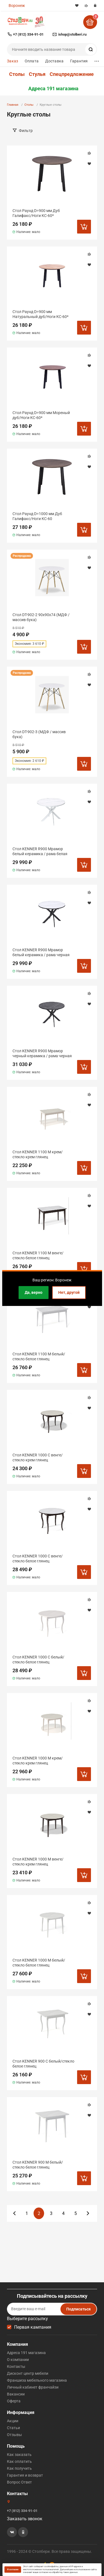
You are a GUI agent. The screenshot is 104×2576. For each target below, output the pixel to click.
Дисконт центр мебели (27, 2373)
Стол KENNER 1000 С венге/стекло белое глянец (37, 1558)
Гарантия (79, 61)
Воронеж (17, 5)
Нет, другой (69, 1292)
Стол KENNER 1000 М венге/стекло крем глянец (38, 1861)
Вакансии (16, 2394)
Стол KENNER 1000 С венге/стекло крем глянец (37, 1457)
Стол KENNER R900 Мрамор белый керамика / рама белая (39, 851)
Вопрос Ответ (19, 2482)
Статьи (13, 2428)
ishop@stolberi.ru (72, 34)
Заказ (12, 61)
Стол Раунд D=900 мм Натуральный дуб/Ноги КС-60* (40, 314)
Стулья (37, 74)
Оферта (14, 2401)
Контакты (16, 2366)
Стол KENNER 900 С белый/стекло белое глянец (43, 2063)
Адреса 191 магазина (53, 88)
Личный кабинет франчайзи (33, 2387)
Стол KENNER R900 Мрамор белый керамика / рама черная (41, 952)
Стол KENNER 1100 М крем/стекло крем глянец (37, 1154)
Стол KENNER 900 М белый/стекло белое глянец (37, 2164)
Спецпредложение (72, 74)
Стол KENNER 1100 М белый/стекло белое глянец (38, 1356)
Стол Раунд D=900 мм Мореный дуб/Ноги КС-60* (41, 415)
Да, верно (33, 1292)
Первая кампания (32, 2327)
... (96, 60)
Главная (12, 105)
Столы (17, 74)
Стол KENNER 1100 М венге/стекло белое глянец (38, 1255)
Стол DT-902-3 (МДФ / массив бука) (39, 734)
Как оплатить (19, 2461)
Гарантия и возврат (25, 2475)
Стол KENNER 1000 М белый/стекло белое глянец (38, 1962)
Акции (12, 2421)
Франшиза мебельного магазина (37, 2380)
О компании (18, 2359)
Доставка (54, 61)
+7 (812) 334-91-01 (28, 34)
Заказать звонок (24, 2518)
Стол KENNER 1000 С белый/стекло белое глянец (38, 1659)
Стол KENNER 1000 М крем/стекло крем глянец (37, 1760)
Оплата (32, 61)
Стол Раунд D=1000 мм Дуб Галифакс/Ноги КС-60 (37, 516)
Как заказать (19, 2454)
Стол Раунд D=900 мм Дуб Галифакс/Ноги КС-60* (36, 213)
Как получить (19, 2468)
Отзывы (14, 2434)
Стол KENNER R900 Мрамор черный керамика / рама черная (42, 1053)
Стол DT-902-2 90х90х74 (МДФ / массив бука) (41, 617)
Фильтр (26, 130)
